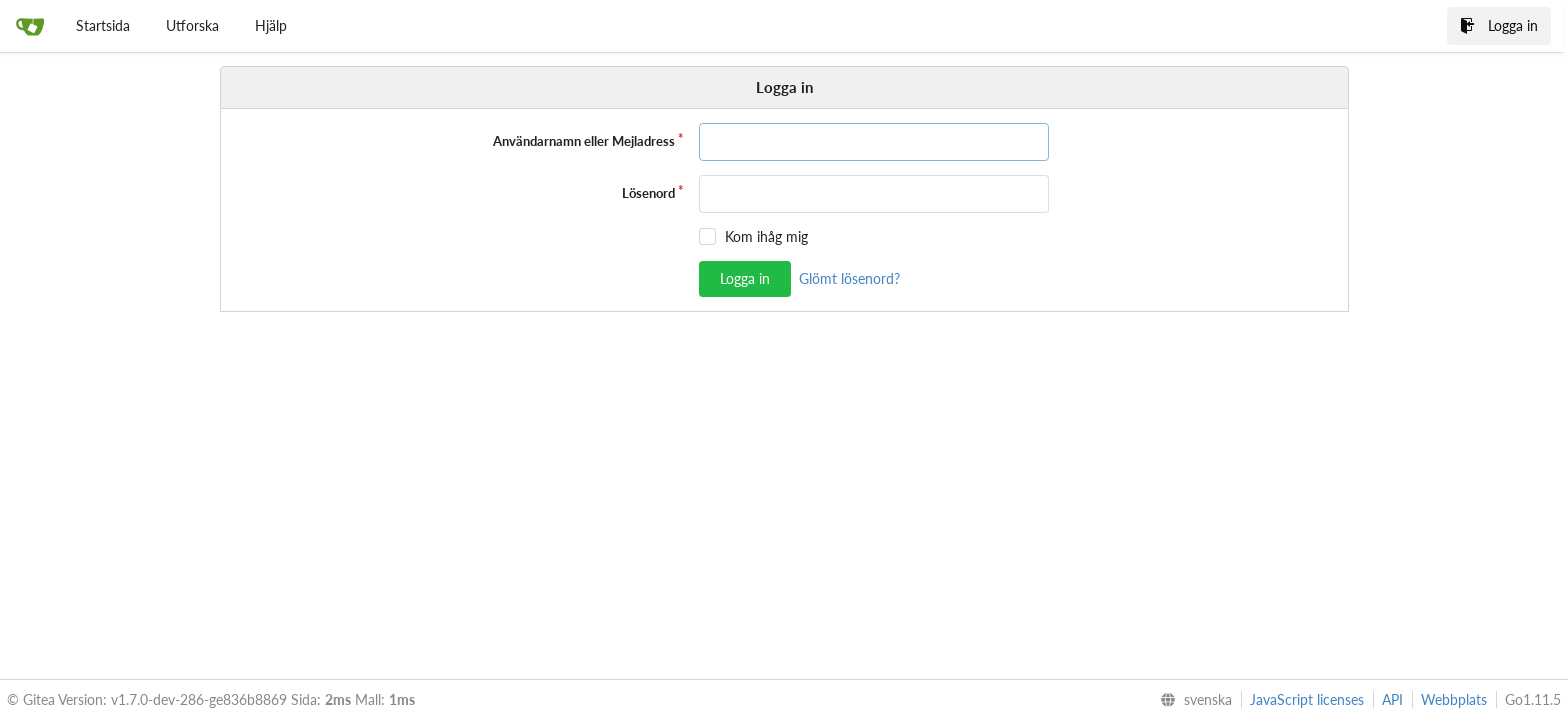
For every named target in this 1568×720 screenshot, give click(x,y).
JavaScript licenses (1307, 699)
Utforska (192, 25)
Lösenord (648, 193)
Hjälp (271, 25)
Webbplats (1454, 699)
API (1392, 699)
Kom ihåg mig (766, 236)
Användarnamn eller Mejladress (584, 141)
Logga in (1499, 25)
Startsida (103, 25)
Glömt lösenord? (849, 278)
